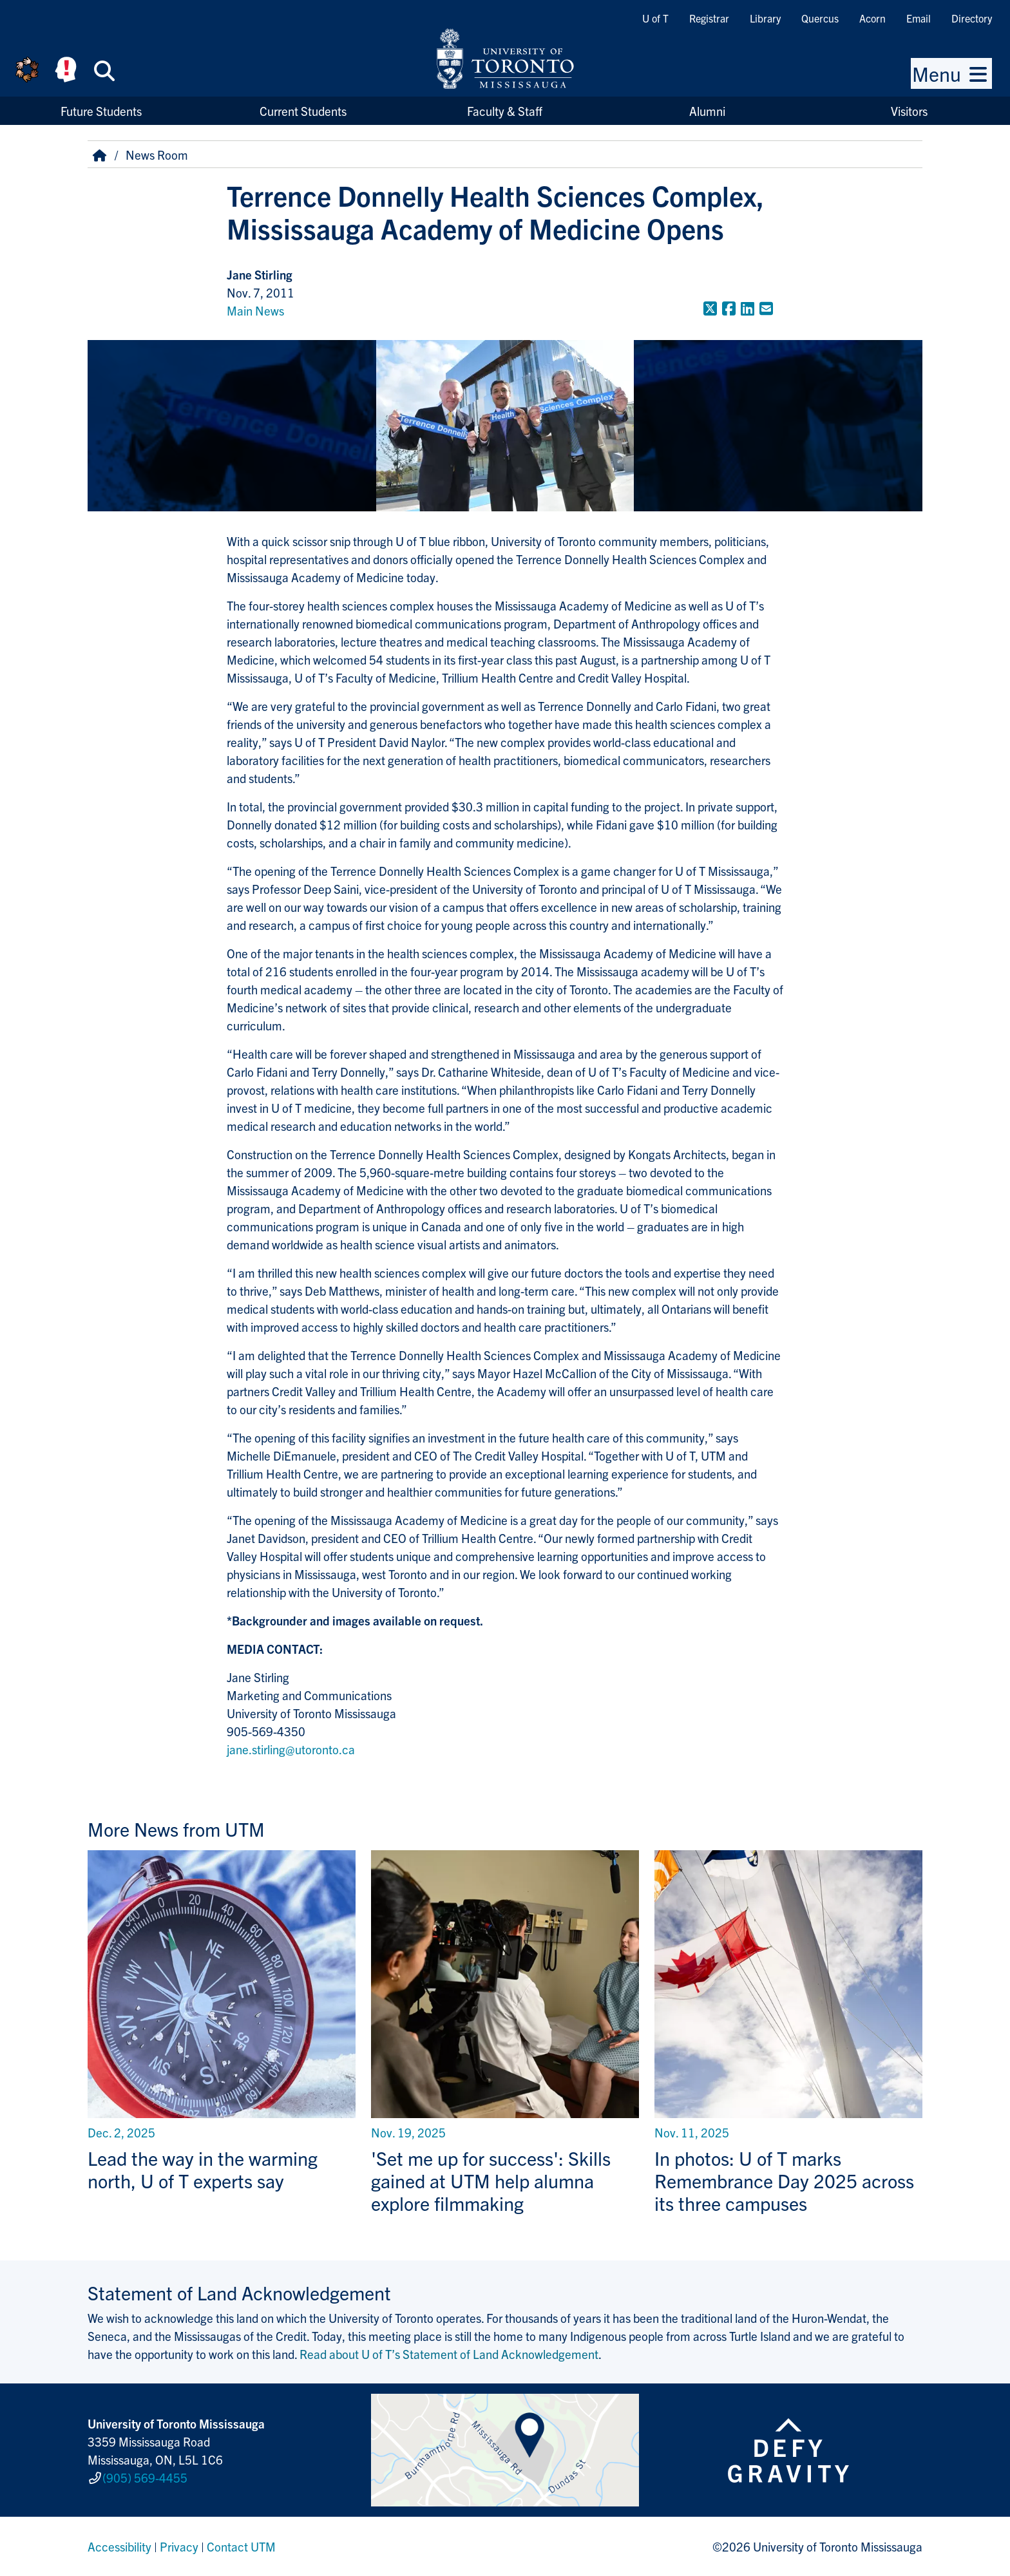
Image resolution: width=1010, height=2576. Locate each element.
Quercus (820, 18)
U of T (655, 18)
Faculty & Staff (504, 110)
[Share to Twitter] (710, 307)
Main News (255, 310)
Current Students (303, 110)
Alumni (707, 110)
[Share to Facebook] (729, 307)
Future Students (101, 110)
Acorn (872, 18)
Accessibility (119, 2546)
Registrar (709, 18)
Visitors (909, 110)
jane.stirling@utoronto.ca (291, 1749)
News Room (157, 154)
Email (918, 18)
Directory (971, 18)
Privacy (179, 2546)
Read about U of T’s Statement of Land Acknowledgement (449, 2354)
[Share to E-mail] (766, 307)
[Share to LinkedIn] (747, 307)
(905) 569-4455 (144, 2477)
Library (765, 18)
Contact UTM (241, 2546)
